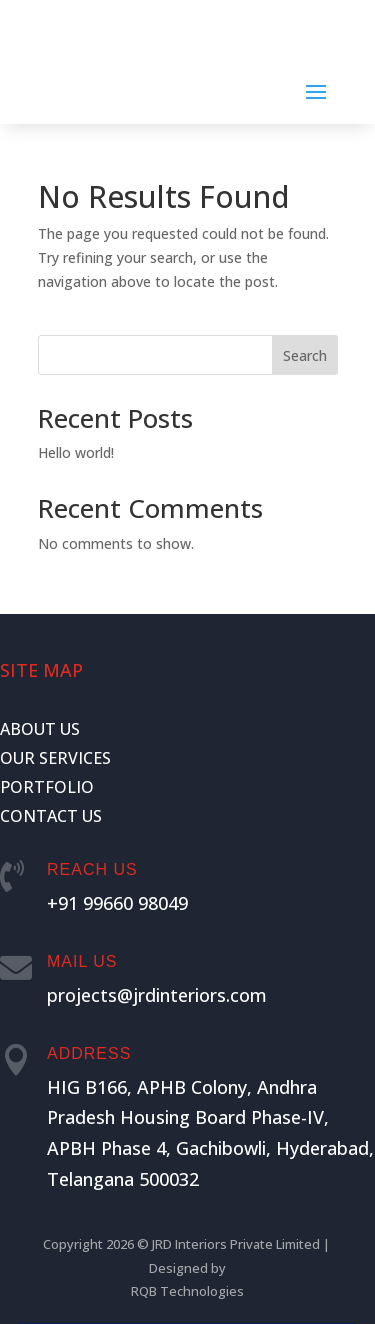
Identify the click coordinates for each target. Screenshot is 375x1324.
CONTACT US (51, 816)
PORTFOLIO (47, 787)
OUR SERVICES (55, 758)
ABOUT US (40, 729)
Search (305, 355)
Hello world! (76, 452)
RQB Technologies (187, 1291)
